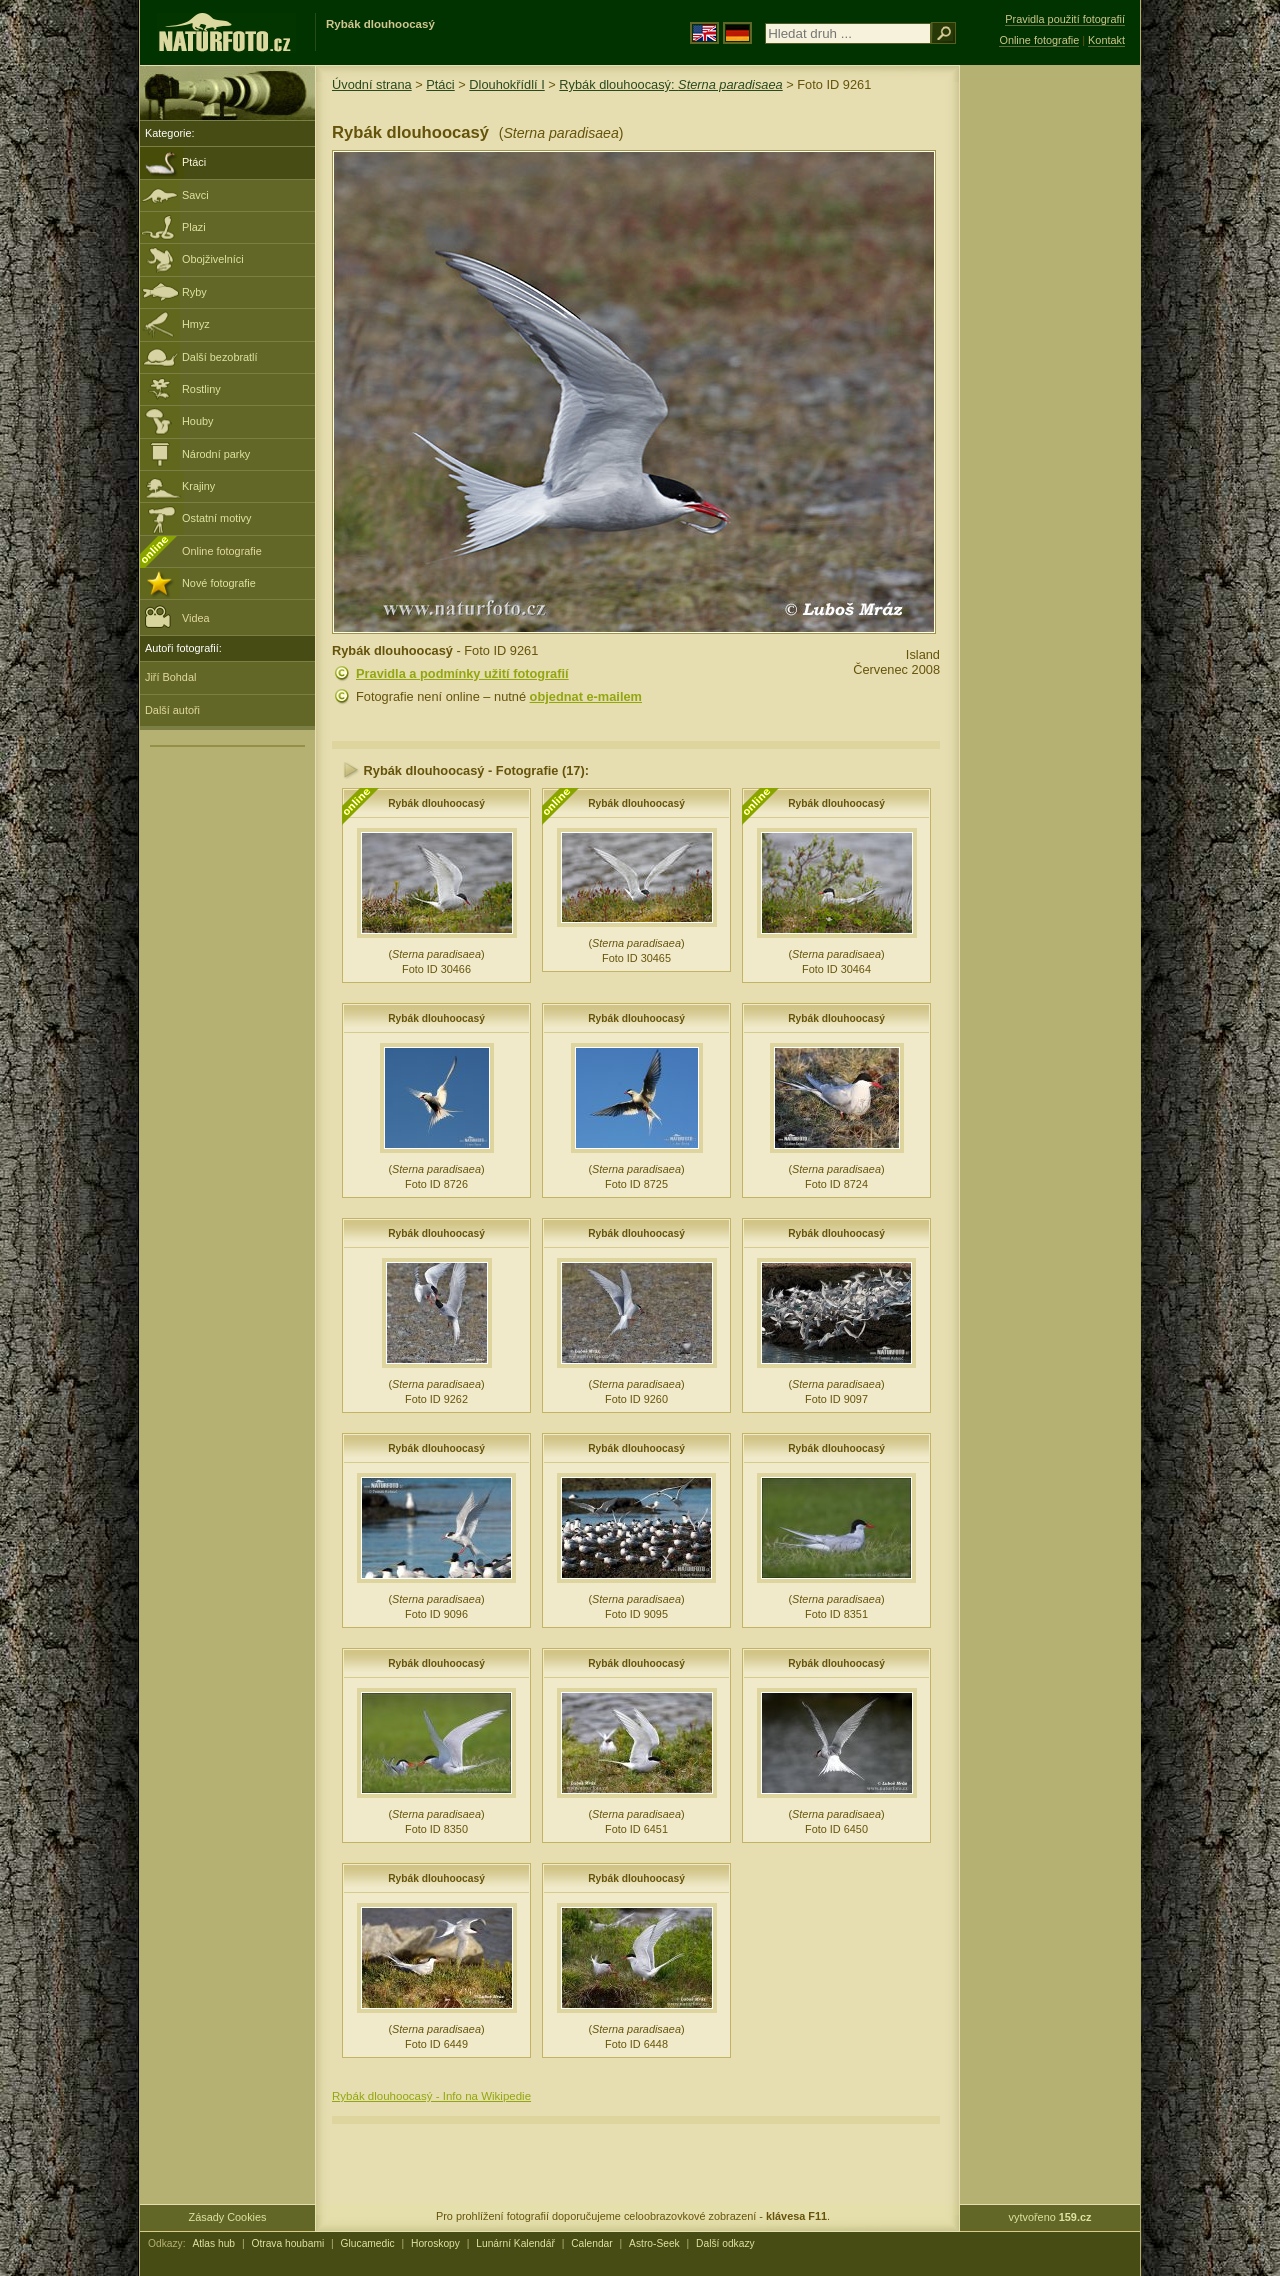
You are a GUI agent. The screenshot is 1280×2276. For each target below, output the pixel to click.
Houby (197, 421)
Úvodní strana (372, 84)
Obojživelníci (213, 259)
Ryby (194, 292)
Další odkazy (725, 2243)
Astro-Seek (654, 2243)
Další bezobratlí (220, 357)
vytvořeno (1050, 2217)
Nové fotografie (219, 583)
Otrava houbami (287, 2243)
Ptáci (194, 162)
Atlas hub (213, 2243)
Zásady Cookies (228, 2217)
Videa (177, 616)
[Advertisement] (1050, 385)
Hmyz (196, 324)
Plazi (194, 227)
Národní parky (216, 454)
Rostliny (201, 389)
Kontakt (1106, 40)
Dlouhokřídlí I (506, 84)
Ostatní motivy (217, 518)
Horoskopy (435, 2243)
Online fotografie (222, 551)
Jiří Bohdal (170, 677)
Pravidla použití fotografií (1065, 19)
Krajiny (198, 486)
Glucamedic (368, 2243)
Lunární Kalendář (515, 2243)
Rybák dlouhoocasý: (670, 84)
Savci (195, 195)
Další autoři (172, 710)
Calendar (592, 2243)
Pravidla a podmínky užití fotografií (462, 673)
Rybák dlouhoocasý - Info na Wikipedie (431, 2096)
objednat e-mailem (586, 696)
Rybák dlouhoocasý (436, 803)
